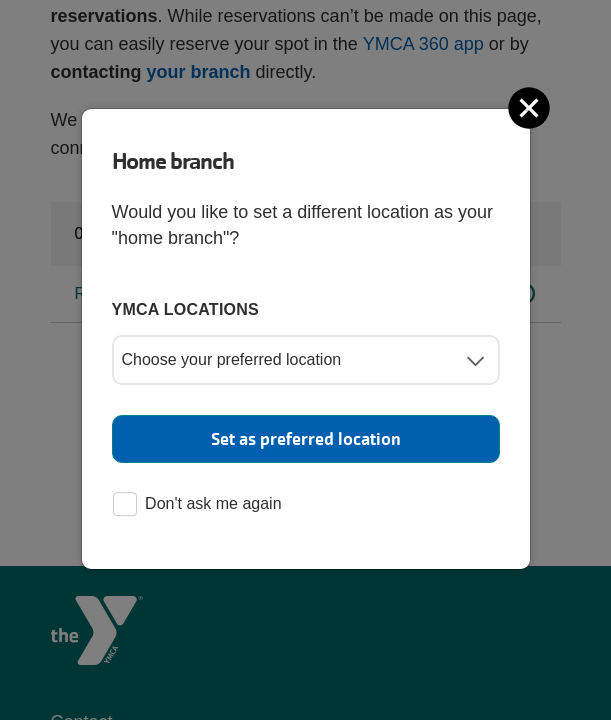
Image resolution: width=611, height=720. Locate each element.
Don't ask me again (197, 505)
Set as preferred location (306, 439)
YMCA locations (186, 309)
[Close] (531, 108)
